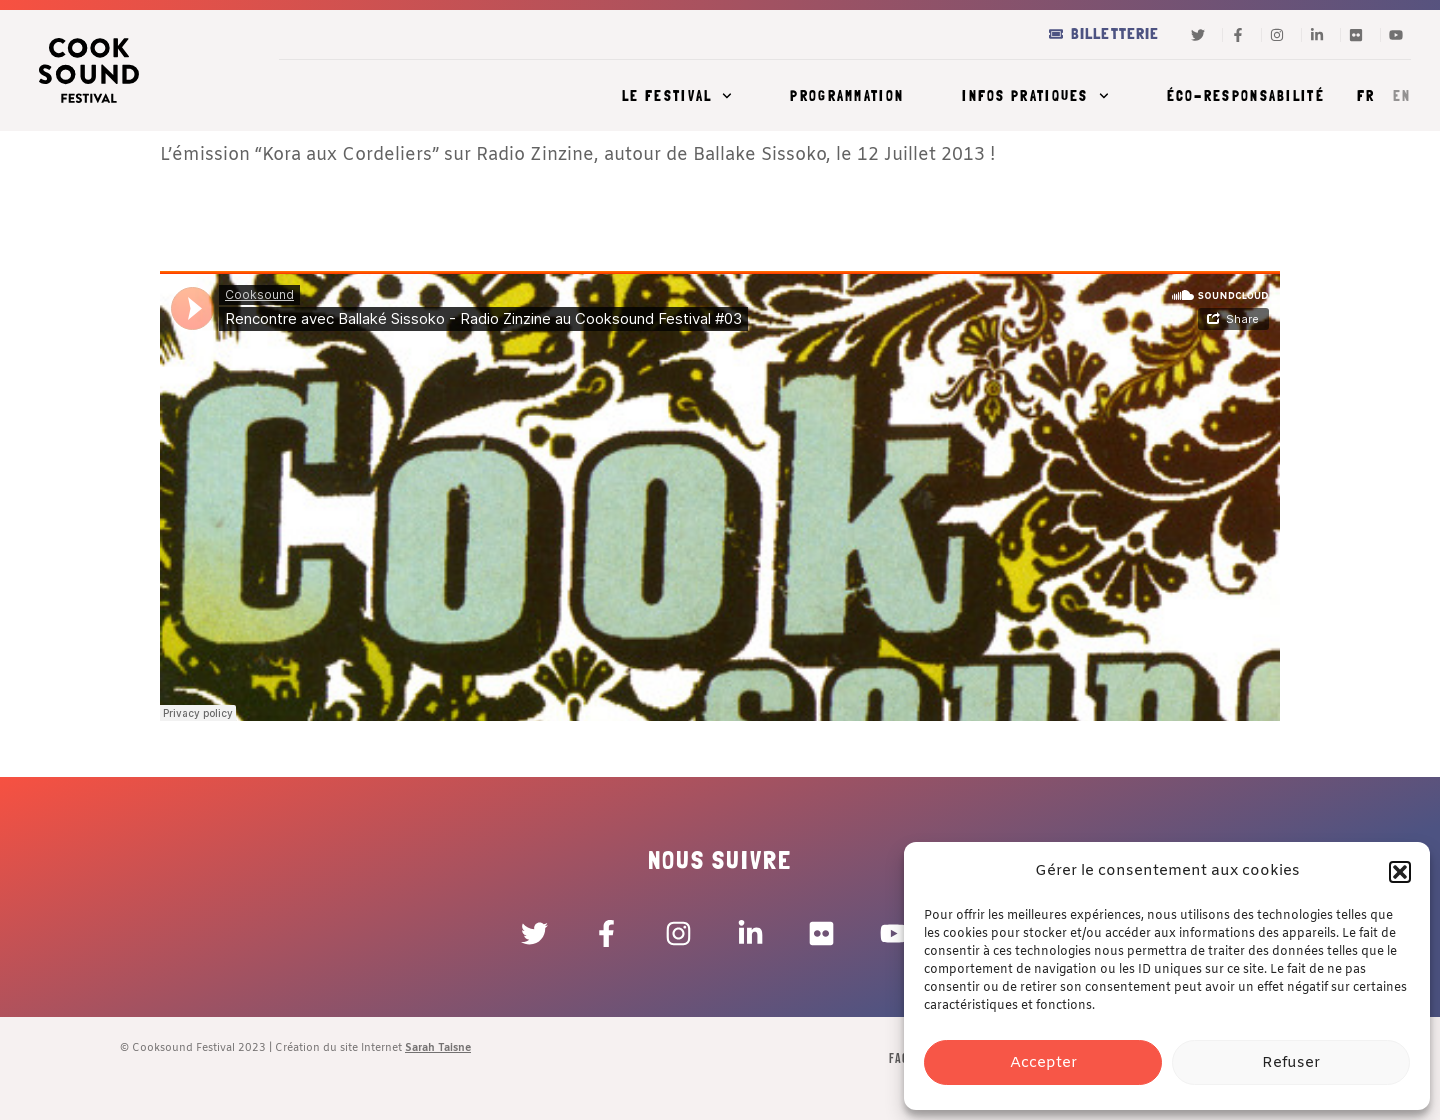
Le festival (677, 96)
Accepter (1043, 1063)
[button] (1400, 872)
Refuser (1291, 1063)
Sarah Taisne (438, 1048)
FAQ (898, 1058)
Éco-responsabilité (1246, 96)
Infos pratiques (1035, 96)
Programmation (847, 96)
